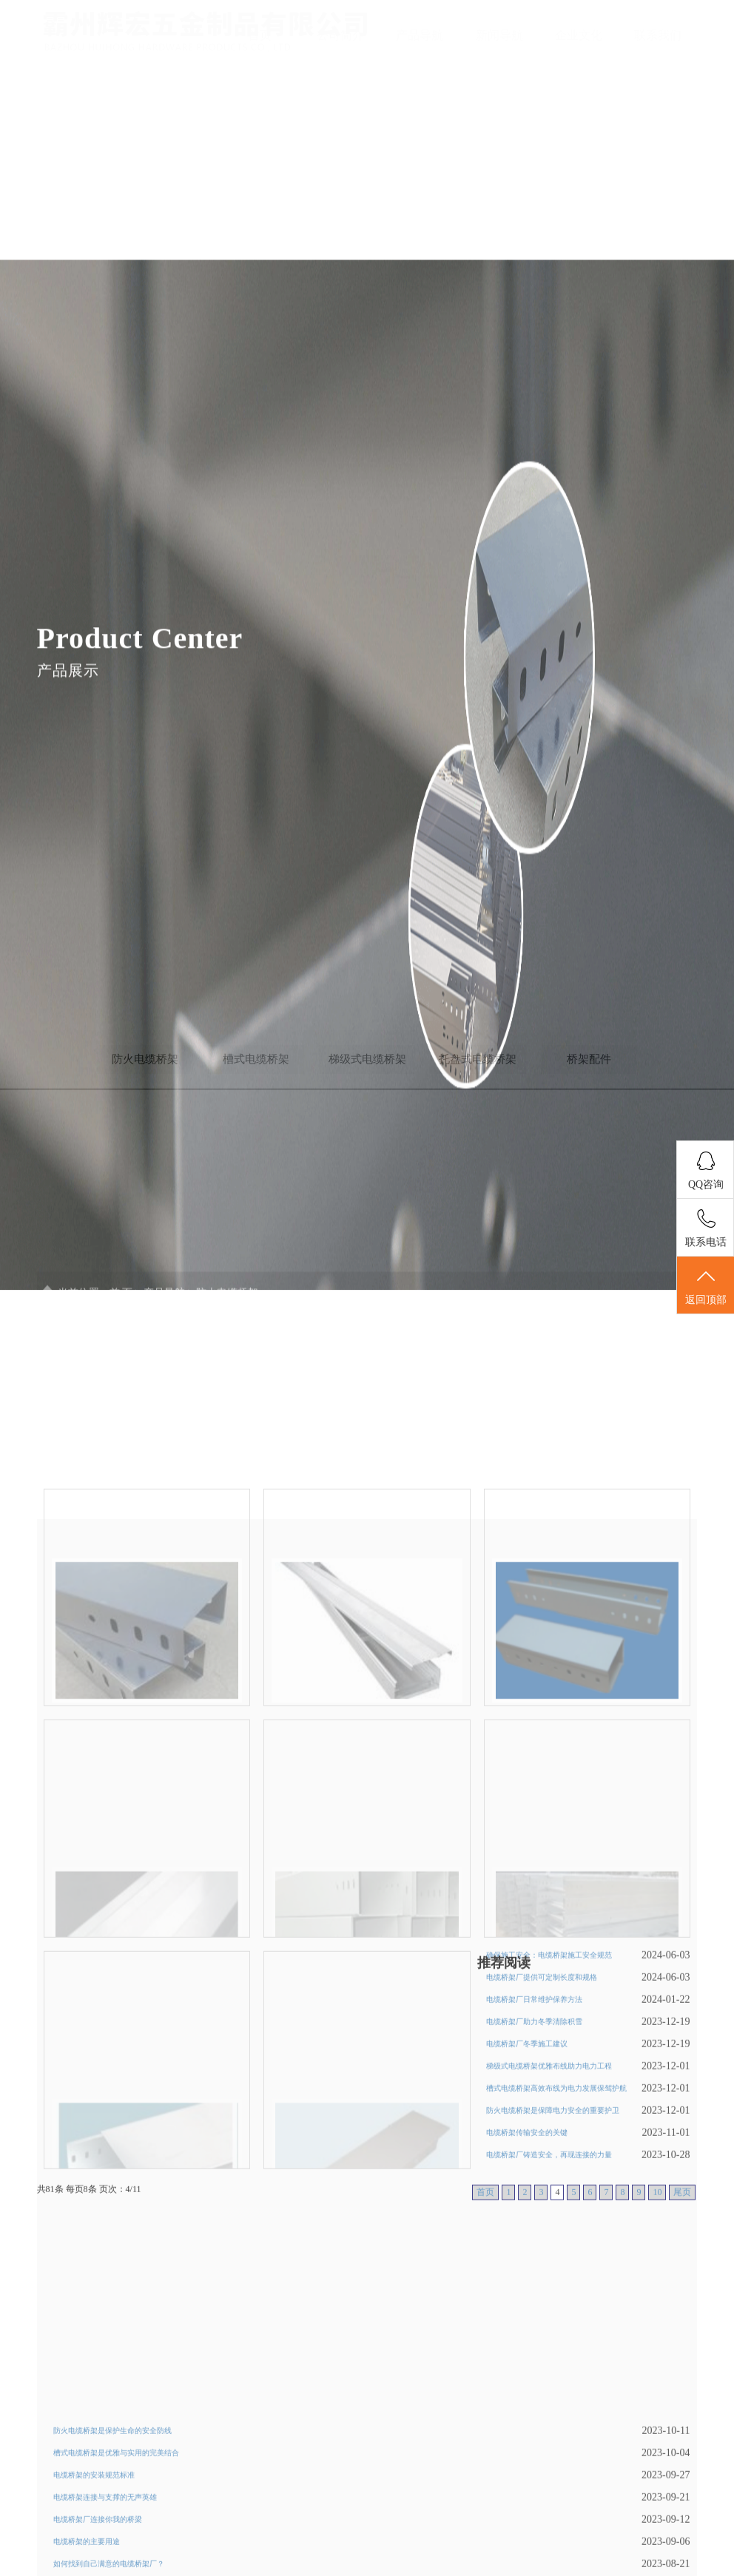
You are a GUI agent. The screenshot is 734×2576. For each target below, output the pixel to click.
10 (657, 2330)
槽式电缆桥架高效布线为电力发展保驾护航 (556, 2226)
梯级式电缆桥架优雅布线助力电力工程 (549, 2204)
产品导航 (419, 35)
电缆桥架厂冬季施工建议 (527, 2182)
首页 (260, 35)
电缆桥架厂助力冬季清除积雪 (534, 2160)
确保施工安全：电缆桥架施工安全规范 (549, 2093)
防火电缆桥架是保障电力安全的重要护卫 (552, 2249)
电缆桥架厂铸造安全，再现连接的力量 (549, 2293)
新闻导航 (499, 35)
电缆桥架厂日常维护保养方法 (534, 2138)
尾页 (682, 2330)
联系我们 (657, 35)
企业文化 (578, 35)
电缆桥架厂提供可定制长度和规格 (541, 2116)
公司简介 (340, 35)
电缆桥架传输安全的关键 (527, 2271)
